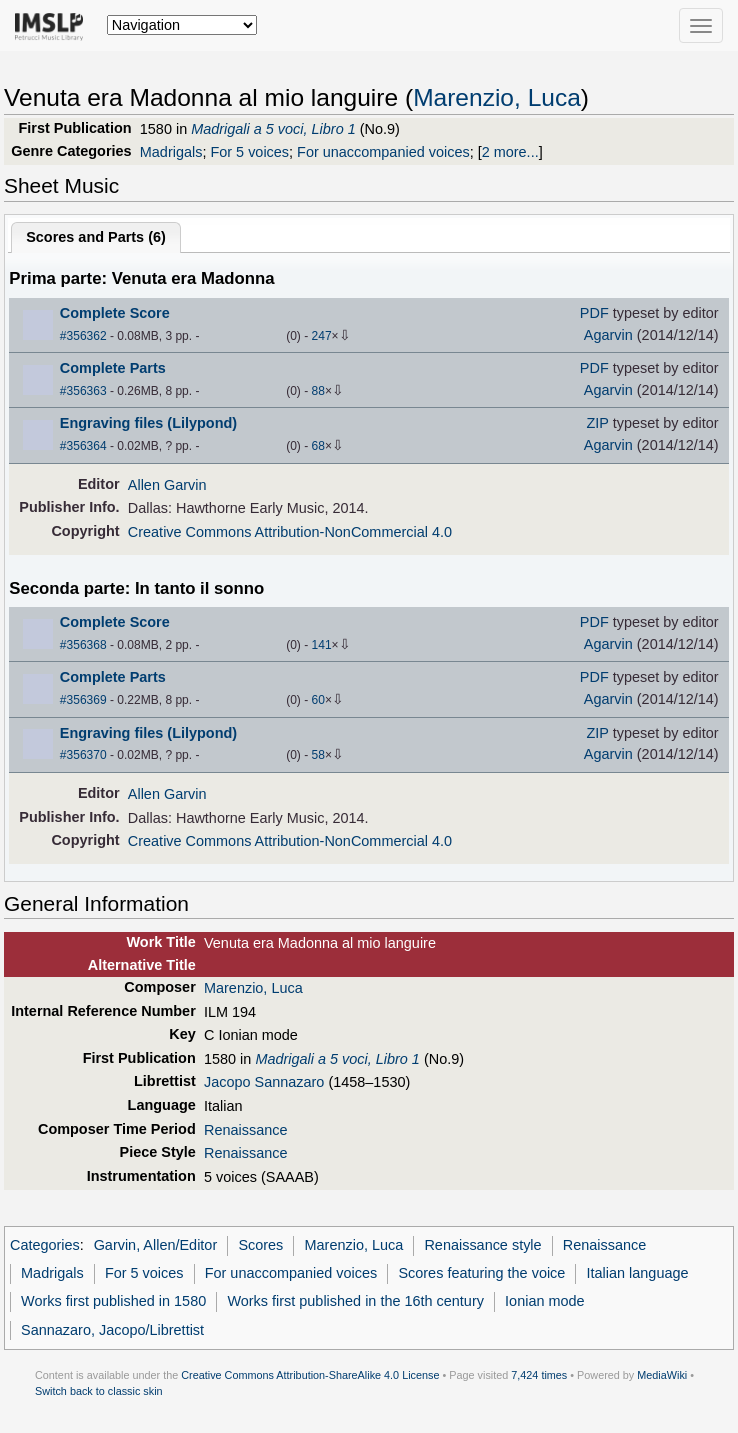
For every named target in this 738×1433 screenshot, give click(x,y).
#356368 (83, 645)
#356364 (83, 446)
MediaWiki (662, 1375)
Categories (45, 1245)
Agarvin (608, 335)
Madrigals (171, 152)
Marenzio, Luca (497, 97)
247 (322, 336)
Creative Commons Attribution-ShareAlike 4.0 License (310, 1375)
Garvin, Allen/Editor (156, 1245)
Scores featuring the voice (481, 1273)
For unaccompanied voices (383, 152)
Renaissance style (482, 1245)
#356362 (83, 336)
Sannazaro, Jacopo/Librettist (112, 1330)
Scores (260, 1245)
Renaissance (245, 1130)
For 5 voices (249, 152)
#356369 (83, 700)
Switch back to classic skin (99, 1391)
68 (318, 446)
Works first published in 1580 (113, 1301)
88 (318, 391)
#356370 (83, 755)
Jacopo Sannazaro (264, 1082)
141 (322, 645)
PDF (594, 313)
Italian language (638, 1273)
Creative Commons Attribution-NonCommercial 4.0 (290, 532)
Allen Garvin (167, 485)
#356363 (83, 391)
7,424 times (539, 1375)
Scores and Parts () (96, 237)
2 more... (510, 152)
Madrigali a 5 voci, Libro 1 (273, 129)
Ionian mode (544, 1301)
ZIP (598, 423)
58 (318, 755)
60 (318, 700)
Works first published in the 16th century (355, 1301)
